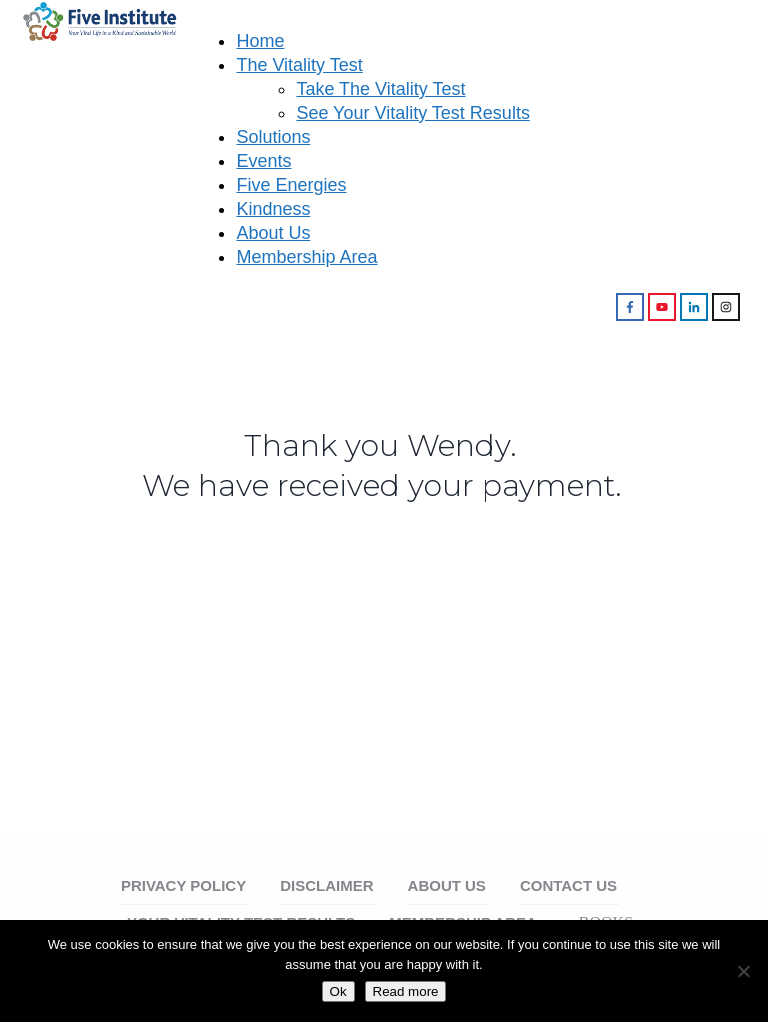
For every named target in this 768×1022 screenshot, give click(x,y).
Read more (406, 991)
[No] (743, 971)
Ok (338, 991)
